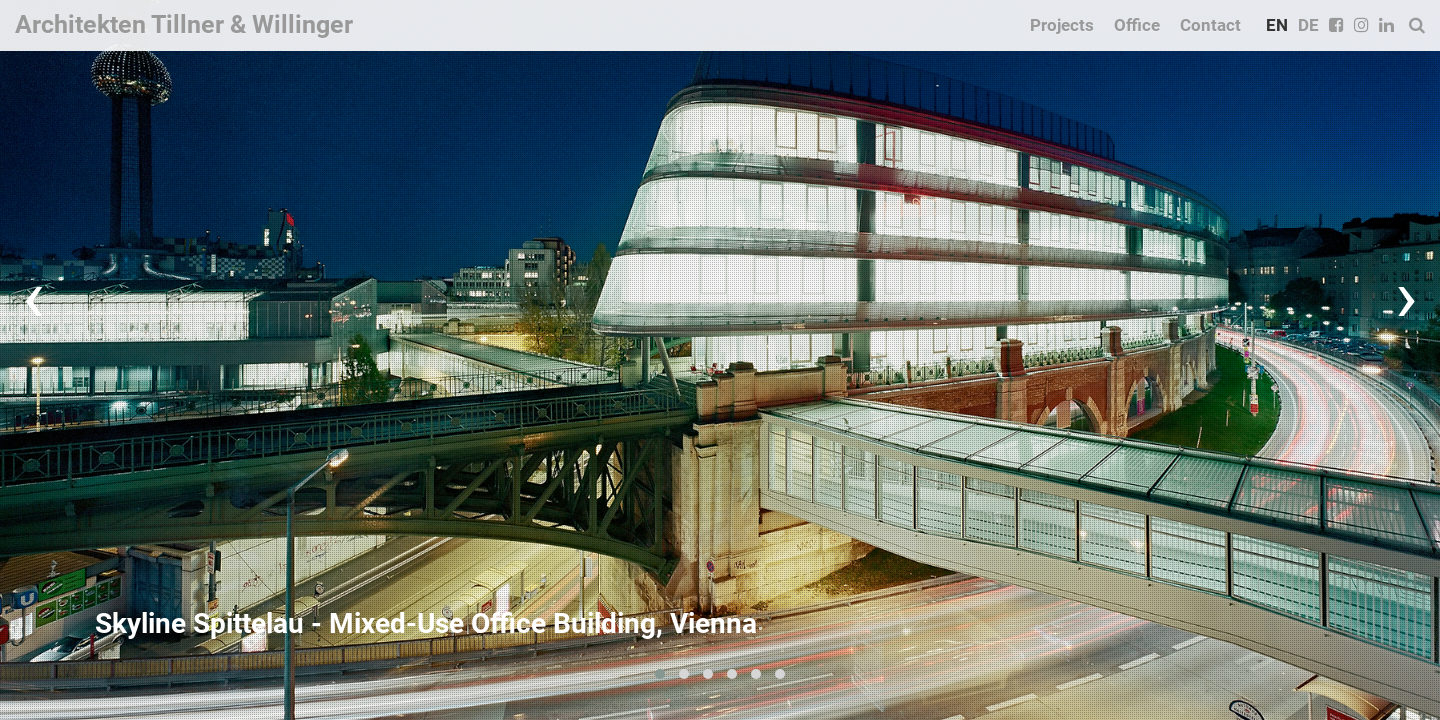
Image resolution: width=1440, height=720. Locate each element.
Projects (1062, 25)
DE (1308, 25)
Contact (1210, 25)
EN (1277, 25)
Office (1137, 25)
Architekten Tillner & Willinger (184, 24)
